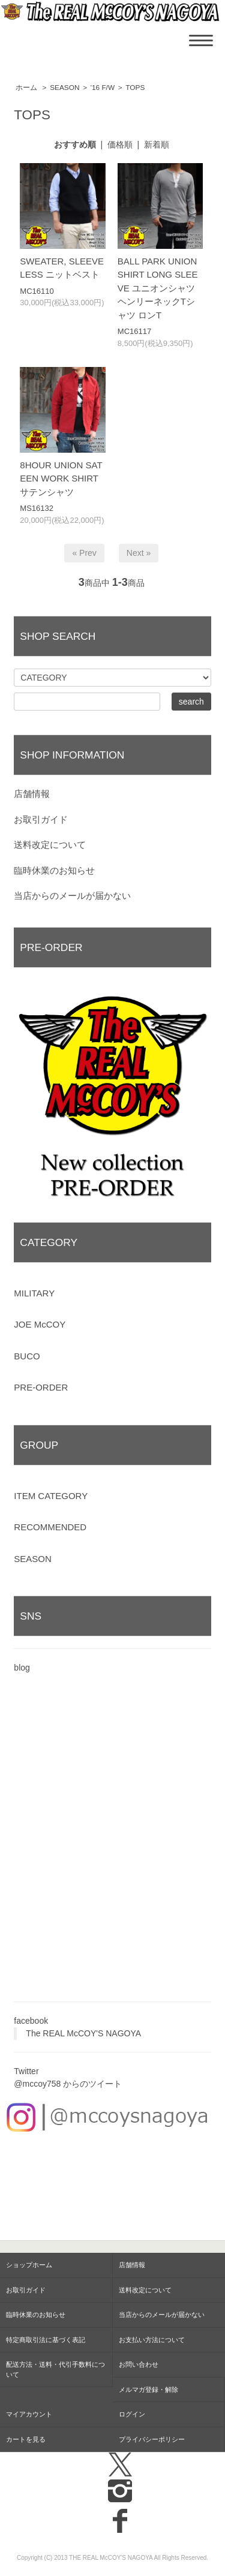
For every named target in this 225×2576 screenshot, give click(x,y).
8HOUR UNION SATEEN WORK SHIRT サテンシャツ (61, 478)
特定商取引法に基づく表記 (45, 2339)
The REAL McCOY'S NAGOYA (83, 2033)
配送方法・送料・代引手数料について (55, 2369)
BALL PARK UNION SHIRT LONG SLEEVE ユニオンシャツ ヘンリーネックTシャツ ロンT (158, 288)
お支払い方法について (152, 2339)
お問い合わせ (138, 2364)
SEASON (64, 87)
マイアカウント (29, 2414)
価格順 (120, 144)
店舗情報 (32, 794)
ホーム (26, 87)
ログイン (132, 2414)
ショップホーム (29, 2264)
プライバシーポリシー (152, 2439)
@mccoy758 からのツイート (68, 2084)
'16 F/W (103, 87)
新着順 (156, 144)
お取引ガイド (41, 819)
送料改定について (50, 844)
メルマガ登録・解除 (148, 2389)
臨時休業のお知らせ (54, 870)
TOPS (135, 87)
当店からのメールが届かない (72, 895)
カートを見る (26, 2439)
